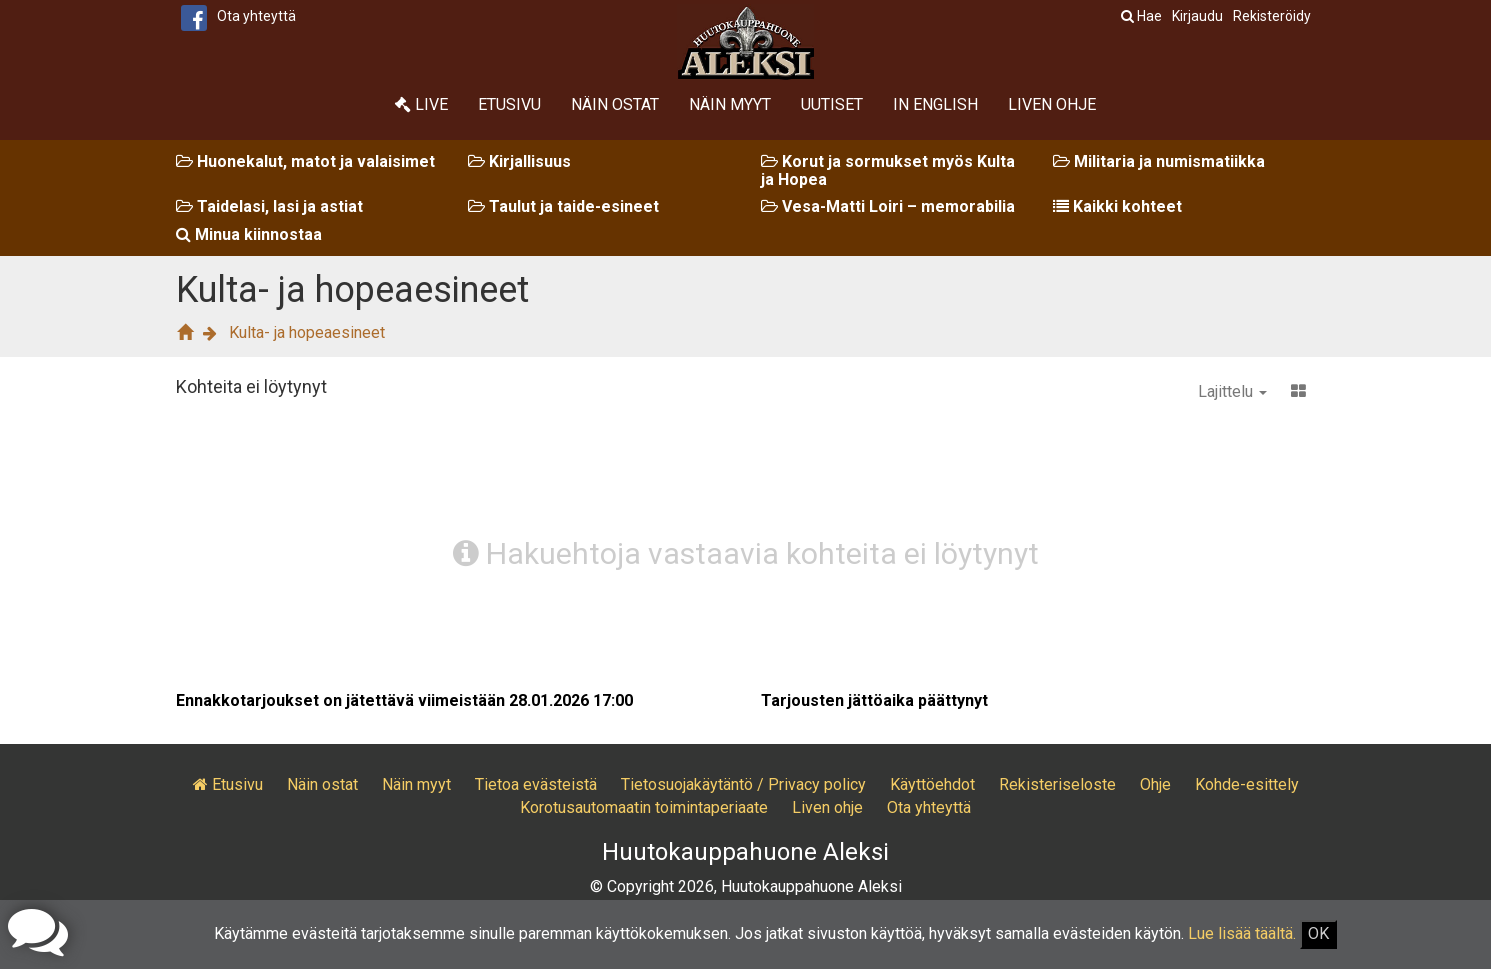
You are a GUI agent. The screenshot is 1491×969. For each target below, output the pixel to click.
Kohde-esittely (1247, 784)
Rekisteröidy (1272, 16)
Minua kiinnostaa (249, 234)
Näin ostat (615, 104)
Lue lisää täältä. (1242, 933)
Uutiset (832, 104)
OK (1318, 933)
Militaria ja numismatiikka (1159, 161)
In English (935, 104)
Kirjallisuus (519, 161)
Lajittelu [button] (1232, 391)
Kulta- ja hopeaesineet (307, 332)
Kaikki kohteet (1117, 206)
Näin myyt (730, 104)
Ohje (1155, 784)
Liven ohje (1052, 104)
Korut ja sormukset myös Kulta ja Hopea (888, 170)
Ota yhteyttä (256, 16)
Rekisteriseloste (1057, 784)
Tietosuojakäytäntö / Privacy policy (743, 784)
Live (421, 104)
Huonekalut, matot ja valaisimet (305, 161)
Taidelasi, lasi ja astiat (269, 206)
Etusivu (509, 104)
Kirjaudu (1197, 16)
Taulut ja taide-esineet (563, 206)
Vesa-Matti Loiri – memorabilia (888, 206)
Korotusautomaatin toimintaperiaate (644, 807)
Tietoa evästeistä (536, 784)
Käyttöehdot (932, 784)
